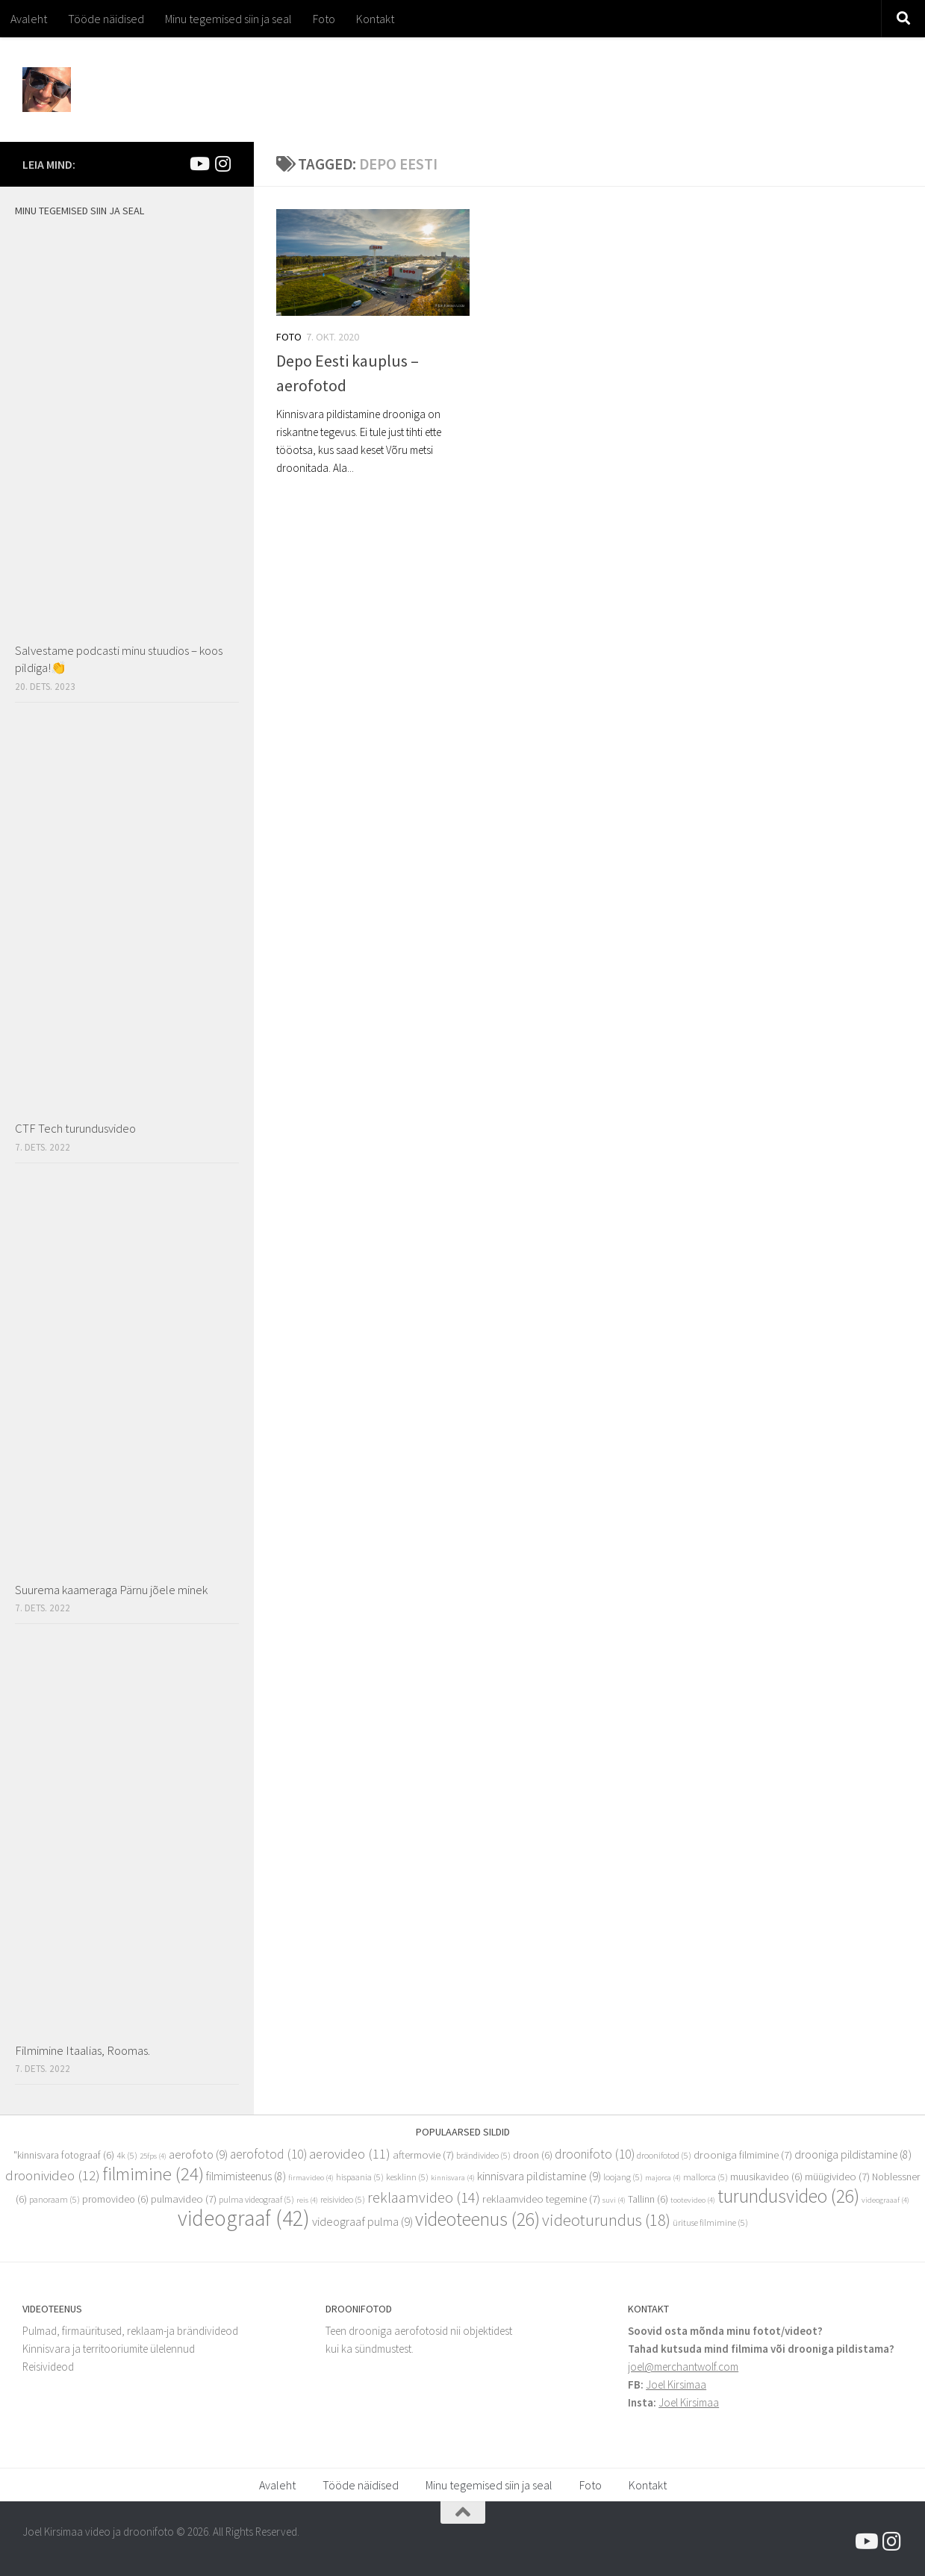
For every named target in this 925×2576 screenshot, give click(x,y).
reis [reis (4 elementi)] (307, 2200)
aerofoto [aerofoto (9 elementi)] (198, 2154)
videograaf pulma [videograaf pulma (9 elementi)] (362, 2222)
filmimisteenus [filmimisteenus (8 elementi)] (246, 2176)
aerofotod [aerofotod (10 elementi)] (268, 2154)
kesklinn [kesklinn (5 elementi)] (407, 2177)
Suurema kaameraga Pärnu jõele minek (111, 1589)
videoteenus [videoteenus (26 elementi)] (477, 2219)
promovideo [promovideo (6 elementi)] (115, 2199)
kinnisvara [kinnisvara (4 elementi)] (453, 2178)
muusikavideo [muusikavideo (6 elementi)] (766, 2177)
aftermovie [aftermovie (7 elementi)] (423, 2155)
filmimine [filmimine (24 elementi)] (153, 2173)
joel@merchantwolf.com (683, 2366)
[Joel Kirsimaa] (199, 163)
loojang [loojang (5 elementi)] (623, 2177)
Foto (324, 18)
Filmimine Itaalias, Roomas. (82, 2050)
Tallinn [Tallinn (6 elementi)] (648, 2199)
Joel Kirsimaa (676, 2384)
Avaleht (28, 18)
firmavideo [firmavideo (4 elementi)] (311, 2178)
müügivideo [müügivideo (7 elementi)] (837, 2176)
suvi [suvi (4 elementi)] (614, 2200)
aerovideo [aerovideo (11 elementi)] (349, 2153)
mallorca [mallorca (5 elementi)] (705, 2177)
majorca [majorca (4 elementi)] (663, 2178)
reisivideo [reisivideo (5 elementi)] (342, 2199)
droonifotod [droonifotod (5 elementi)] (664, 2155)
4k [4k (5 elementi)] (126, 2155)
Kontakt (375, 18)
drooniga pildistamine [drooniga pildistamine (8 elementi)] (853, 2154)
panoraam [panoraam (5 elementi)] (54, 2199)
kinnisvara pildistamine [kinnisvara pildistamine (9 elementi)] (539, 2176)
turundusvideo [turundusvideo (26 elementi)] (788, 2196)
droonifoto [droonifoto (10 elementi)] (595, 2154)
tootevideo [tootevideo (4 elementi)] (692, 2200)
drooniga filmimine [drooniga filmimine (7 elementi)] (743, 2155)
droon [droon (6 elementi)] (532, 2155)
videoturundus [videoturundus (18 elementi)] (606, 2219)
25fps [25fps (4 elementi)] (153, 2156)
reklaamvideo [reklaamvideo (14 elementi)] (423, 2197)
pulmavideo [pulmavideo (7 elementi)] (184, 2199)
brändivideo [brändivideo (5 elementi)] (483, 2155)
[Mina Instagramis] (222, 163)
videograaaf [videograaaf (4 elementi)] (885, 2200)
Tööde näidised (106, 18)
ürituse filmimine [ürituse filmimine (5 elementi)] (710, 2222)
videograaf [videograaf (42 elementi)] (244, 2218)
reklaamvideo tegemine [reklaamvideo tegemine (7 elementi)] (541, 2199)
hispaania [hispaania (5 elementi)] (360, 2177)
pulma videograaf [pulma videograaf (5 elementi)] (256, 2199)
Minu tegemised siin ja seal (228, 18)
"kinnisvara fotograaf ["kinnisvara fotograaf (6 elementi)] (63, 2155)
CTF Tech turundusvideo (75, 1128)
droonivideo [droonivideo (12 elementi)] (52, 2175)
